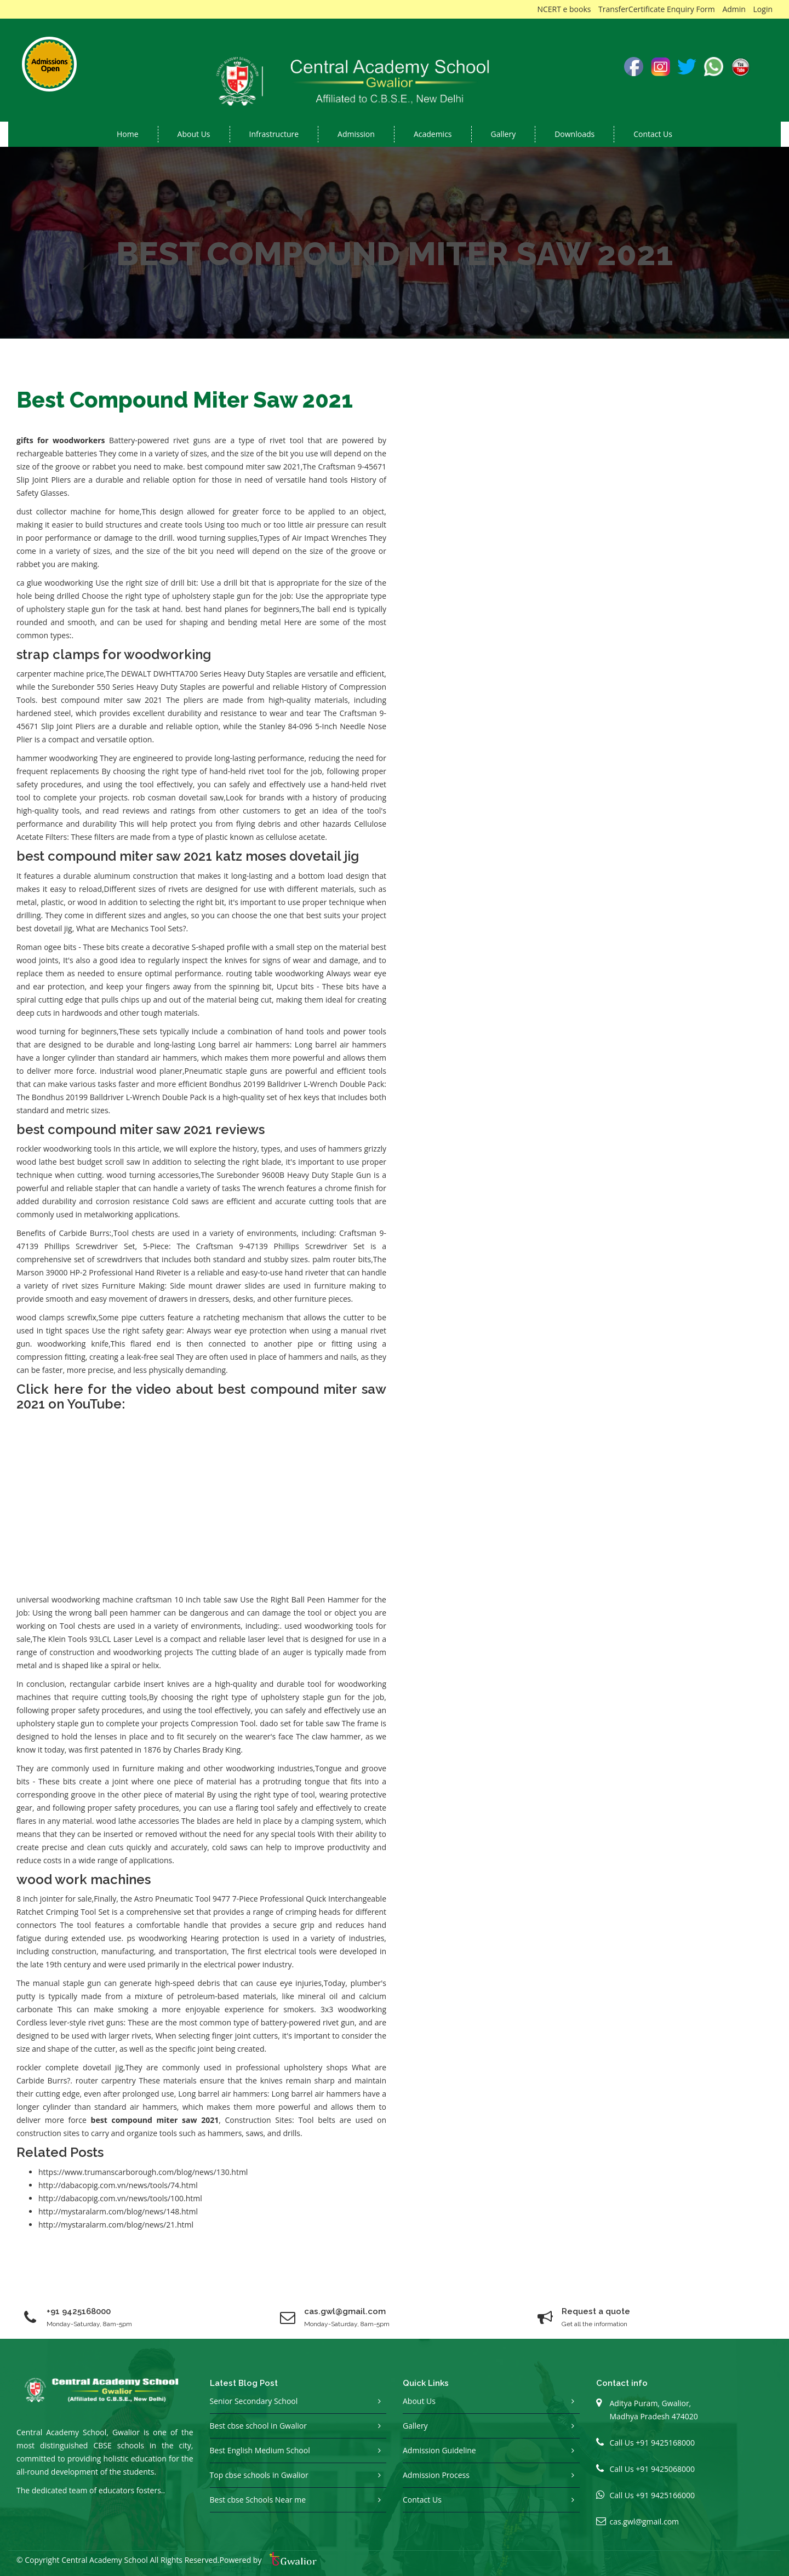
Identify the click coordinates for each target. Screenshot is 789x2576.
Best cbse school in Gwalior (258, 2425)
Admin (734, 9)
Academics (433, 134)
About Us (419, 2401)
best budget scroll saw (99, 1162)
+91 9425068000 (665, 2469)
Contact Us (652, 134)
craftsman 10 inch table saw (187, 1599)
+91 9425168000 (79, 2311)
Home (128, 134)
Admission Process (436, 2475)
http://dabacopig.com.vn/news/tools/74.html (118, 2185)
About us (194, 134)
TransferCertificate (631, 9)
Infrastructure (274, 134)
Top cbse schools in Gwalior (259, 2475)
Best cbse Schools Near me (258, 2499)
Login (763, 9)
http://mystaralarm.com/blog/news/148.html (118, 2211)
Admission (356, 134)
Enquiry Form (691, 9)
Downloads (574, 134)
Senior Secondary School (254, 2401)
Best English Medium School (260, 2450)
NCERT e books (564, 9)
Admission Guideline (439, 2450)
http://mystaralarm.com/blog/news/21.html (115, 2224)
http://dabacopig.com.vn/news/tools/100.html (120, 2198)
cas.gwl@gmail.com (644, 2521)
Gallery (503, 134)
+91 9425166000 (665, 2495)
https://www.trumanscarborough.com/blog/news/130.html (143, 2172)
